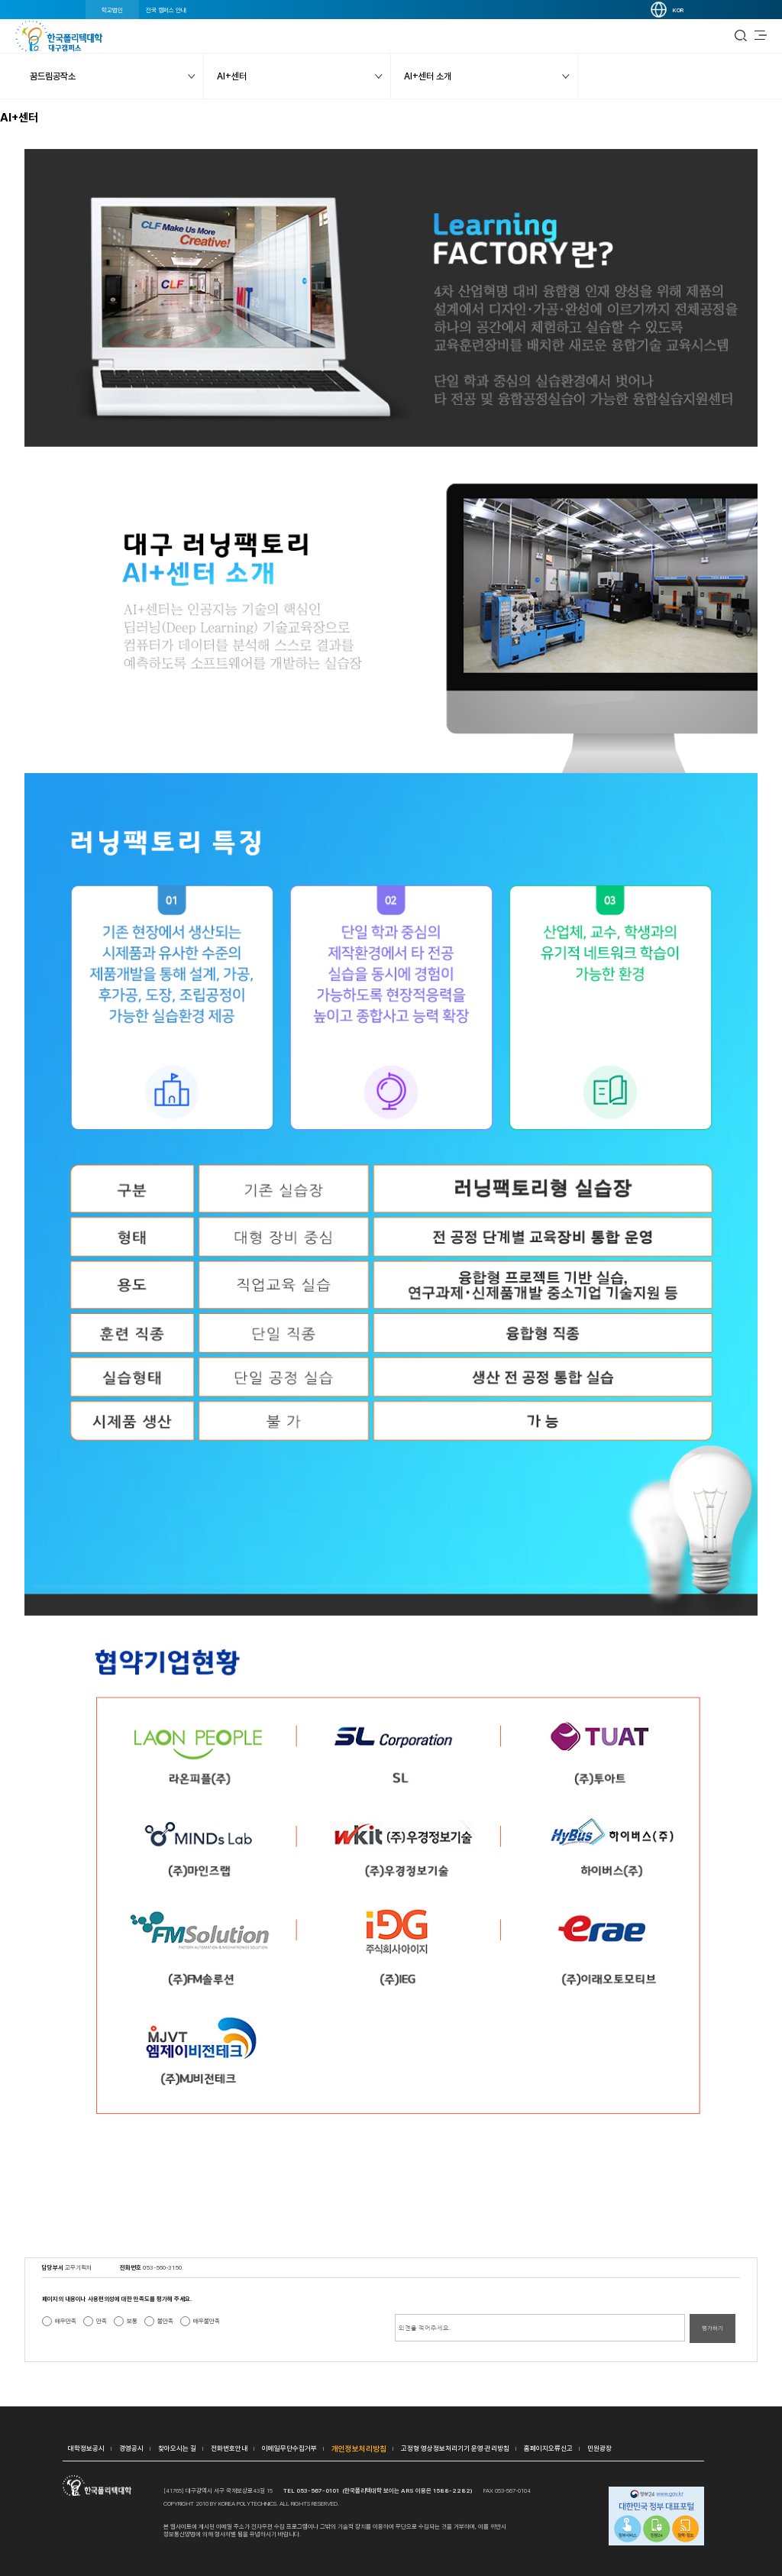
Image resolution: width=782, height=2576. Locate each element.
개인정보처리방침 (358, 2448)
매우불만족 (206, 2321)
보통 (132, 2321)
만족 (101, 2321)
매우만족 (65, 2321)
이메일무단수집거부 (289, 2448)
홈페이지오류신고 (548, 2448)
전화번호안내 (229, 2448)
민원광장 (599, 2448)
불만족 (165, 2321)
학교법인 (112, 10)
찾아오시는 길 (177, 2448)
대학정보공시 (86, 2448)
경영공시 (131, 2448)
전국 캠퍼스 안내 (166, 10)
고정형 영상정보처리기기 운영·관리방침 (455, 2448)
